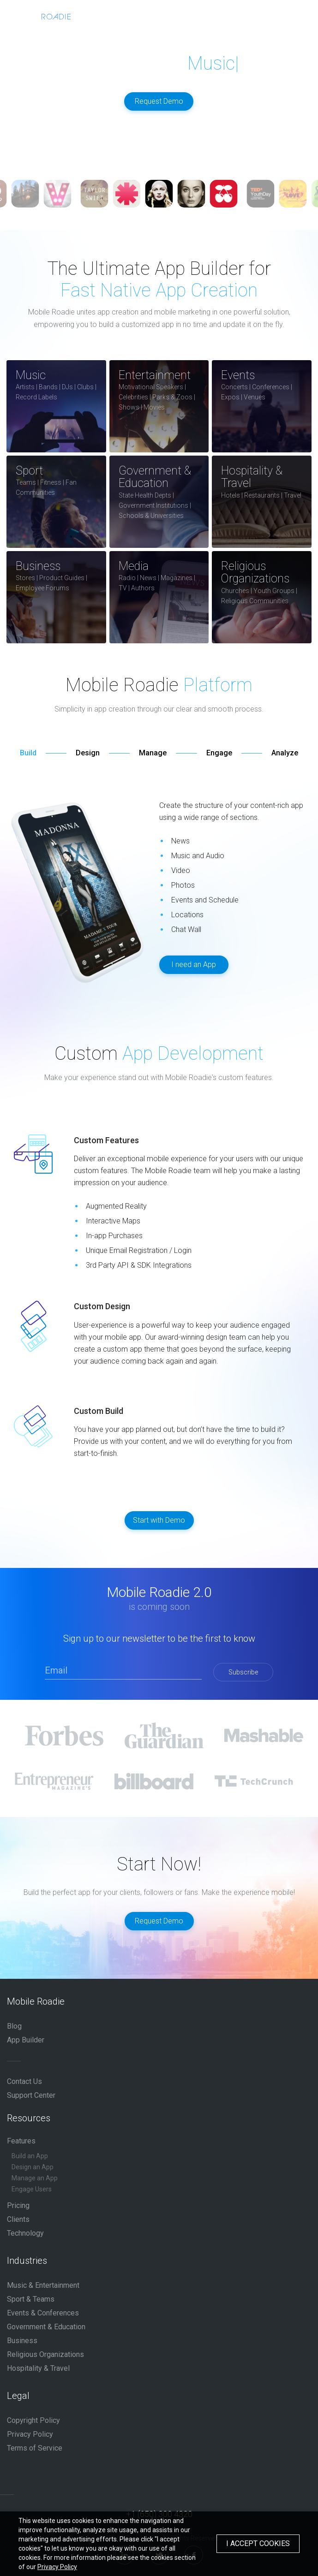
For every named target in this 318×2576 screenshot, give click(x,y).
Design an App (33, 2167)
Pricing (18, 2205)
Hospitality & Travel (38, 2368)
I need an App (193, 964)
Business (22, 2340)
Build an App (30, 2156)
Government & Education (46, 2326)
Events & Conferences (43, 2313)
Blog (14, 2026)
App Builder (25, 2040)
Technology (25, 2233)
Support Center (31, 2095)
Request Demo (159, 101)
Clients (18, 2219)
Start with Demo (159, 1520)
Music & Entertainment (43, 2285)
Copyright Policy (33, 2420)
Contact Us (24, 2081)
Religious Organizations (45, 2354)
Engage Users (32, 2189)
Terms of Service (34, 2448)
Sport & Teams (30, 2299)
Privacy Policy (30, 2434)
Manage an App (35, 2178)
